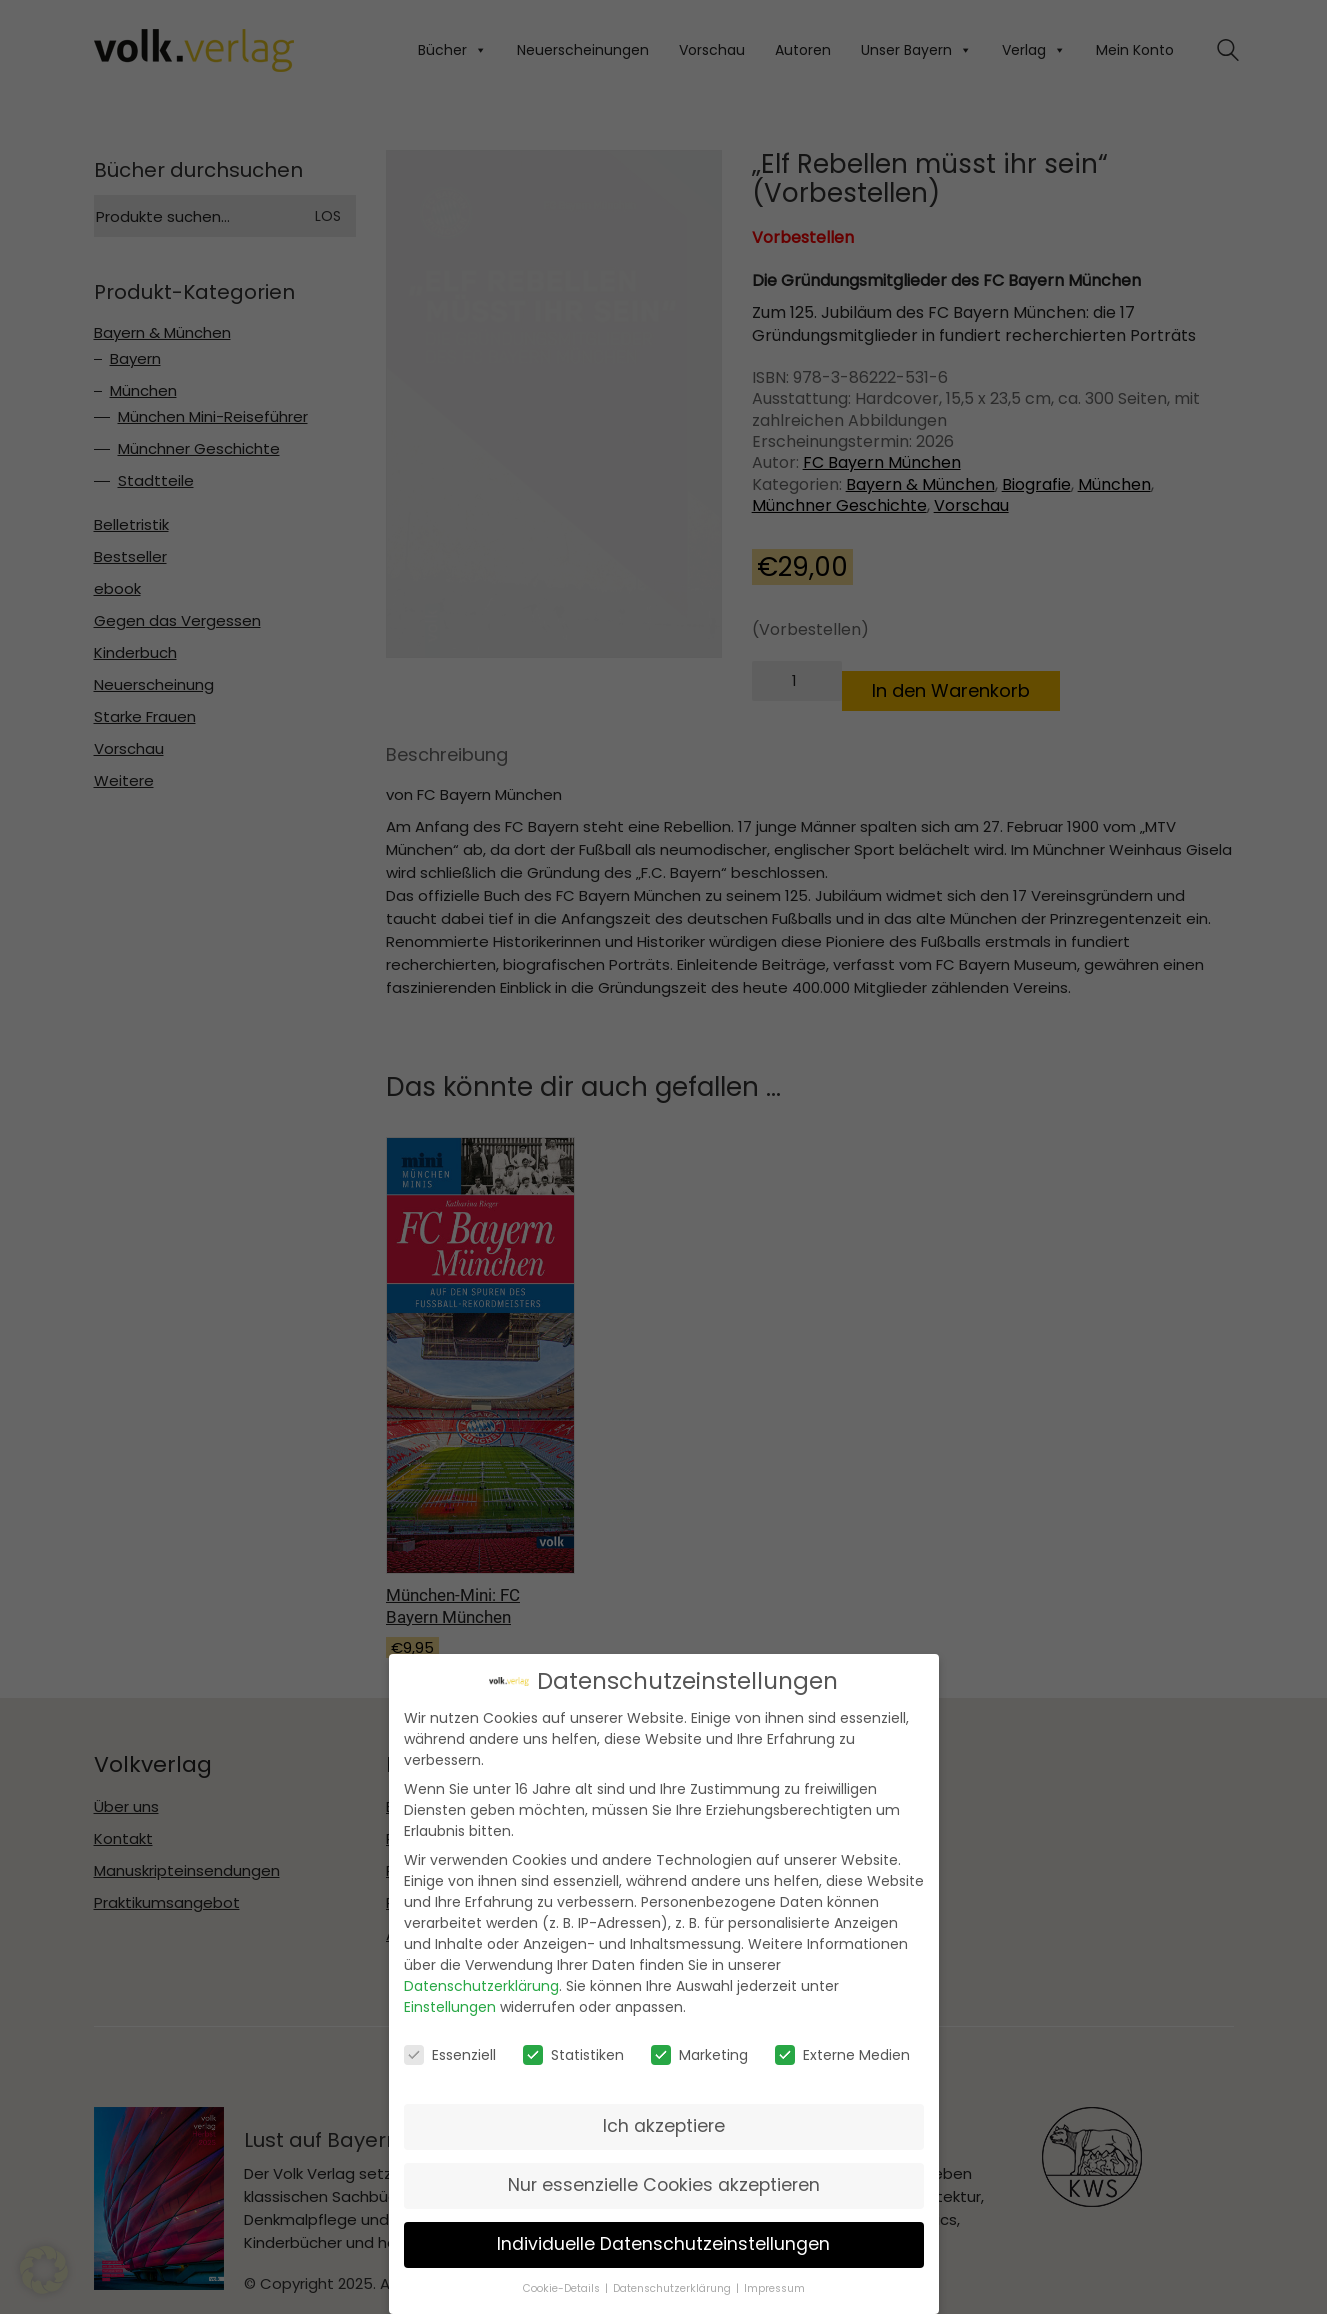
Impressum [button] (774, 2289)
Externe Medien (842, 2055)
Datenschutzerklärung (481, 1986)
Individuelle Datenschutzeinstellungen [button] (663, 2244)
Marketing (699, 2055)
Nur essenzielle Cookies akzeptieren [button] (664, 2185)
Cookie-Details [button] (561, 2289)
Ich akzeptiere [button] (664, 2126)
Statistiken (573, 2055)
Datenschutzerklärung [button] (672, 2289)
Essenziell (450, 2055)
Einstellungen (450, 2007)
